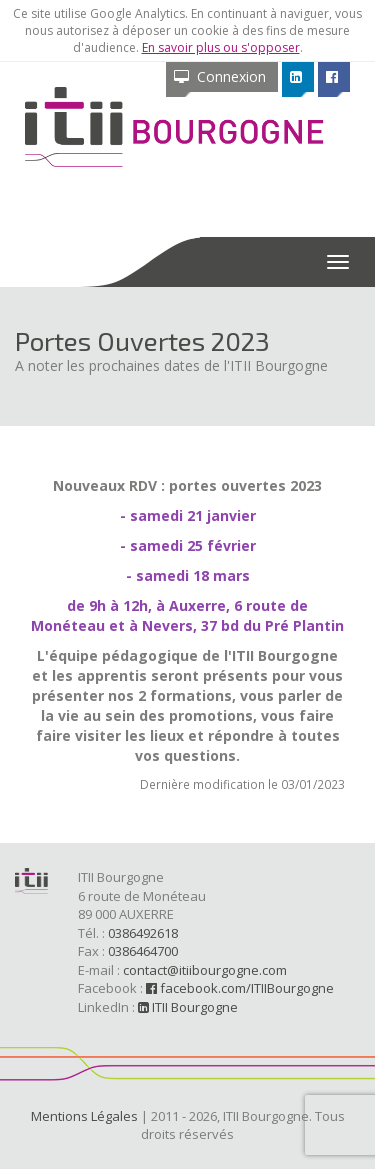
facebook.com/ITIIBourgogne (240, 988)
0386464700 (143, 951)
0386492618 (143, 933)
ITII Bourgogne (188, 1007)
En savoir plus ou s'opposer (221, 47)
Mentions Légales (84, 1116)
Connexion (220, 76)
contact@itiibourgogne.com (205, 970)
